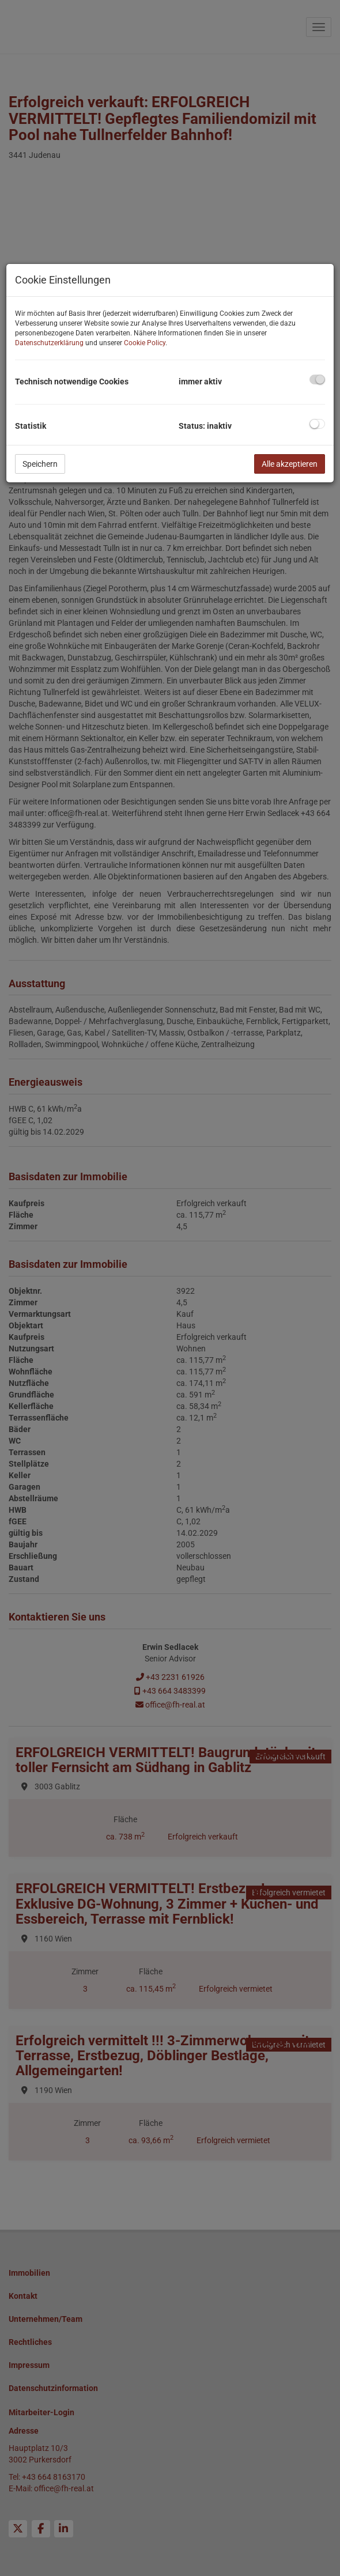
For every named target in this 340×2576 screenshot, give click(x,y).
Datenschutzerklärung (49, 343)
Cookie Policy (144, 343)
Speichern (40, 464)
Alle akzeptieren (290, 464)
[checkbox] (317, 379)
